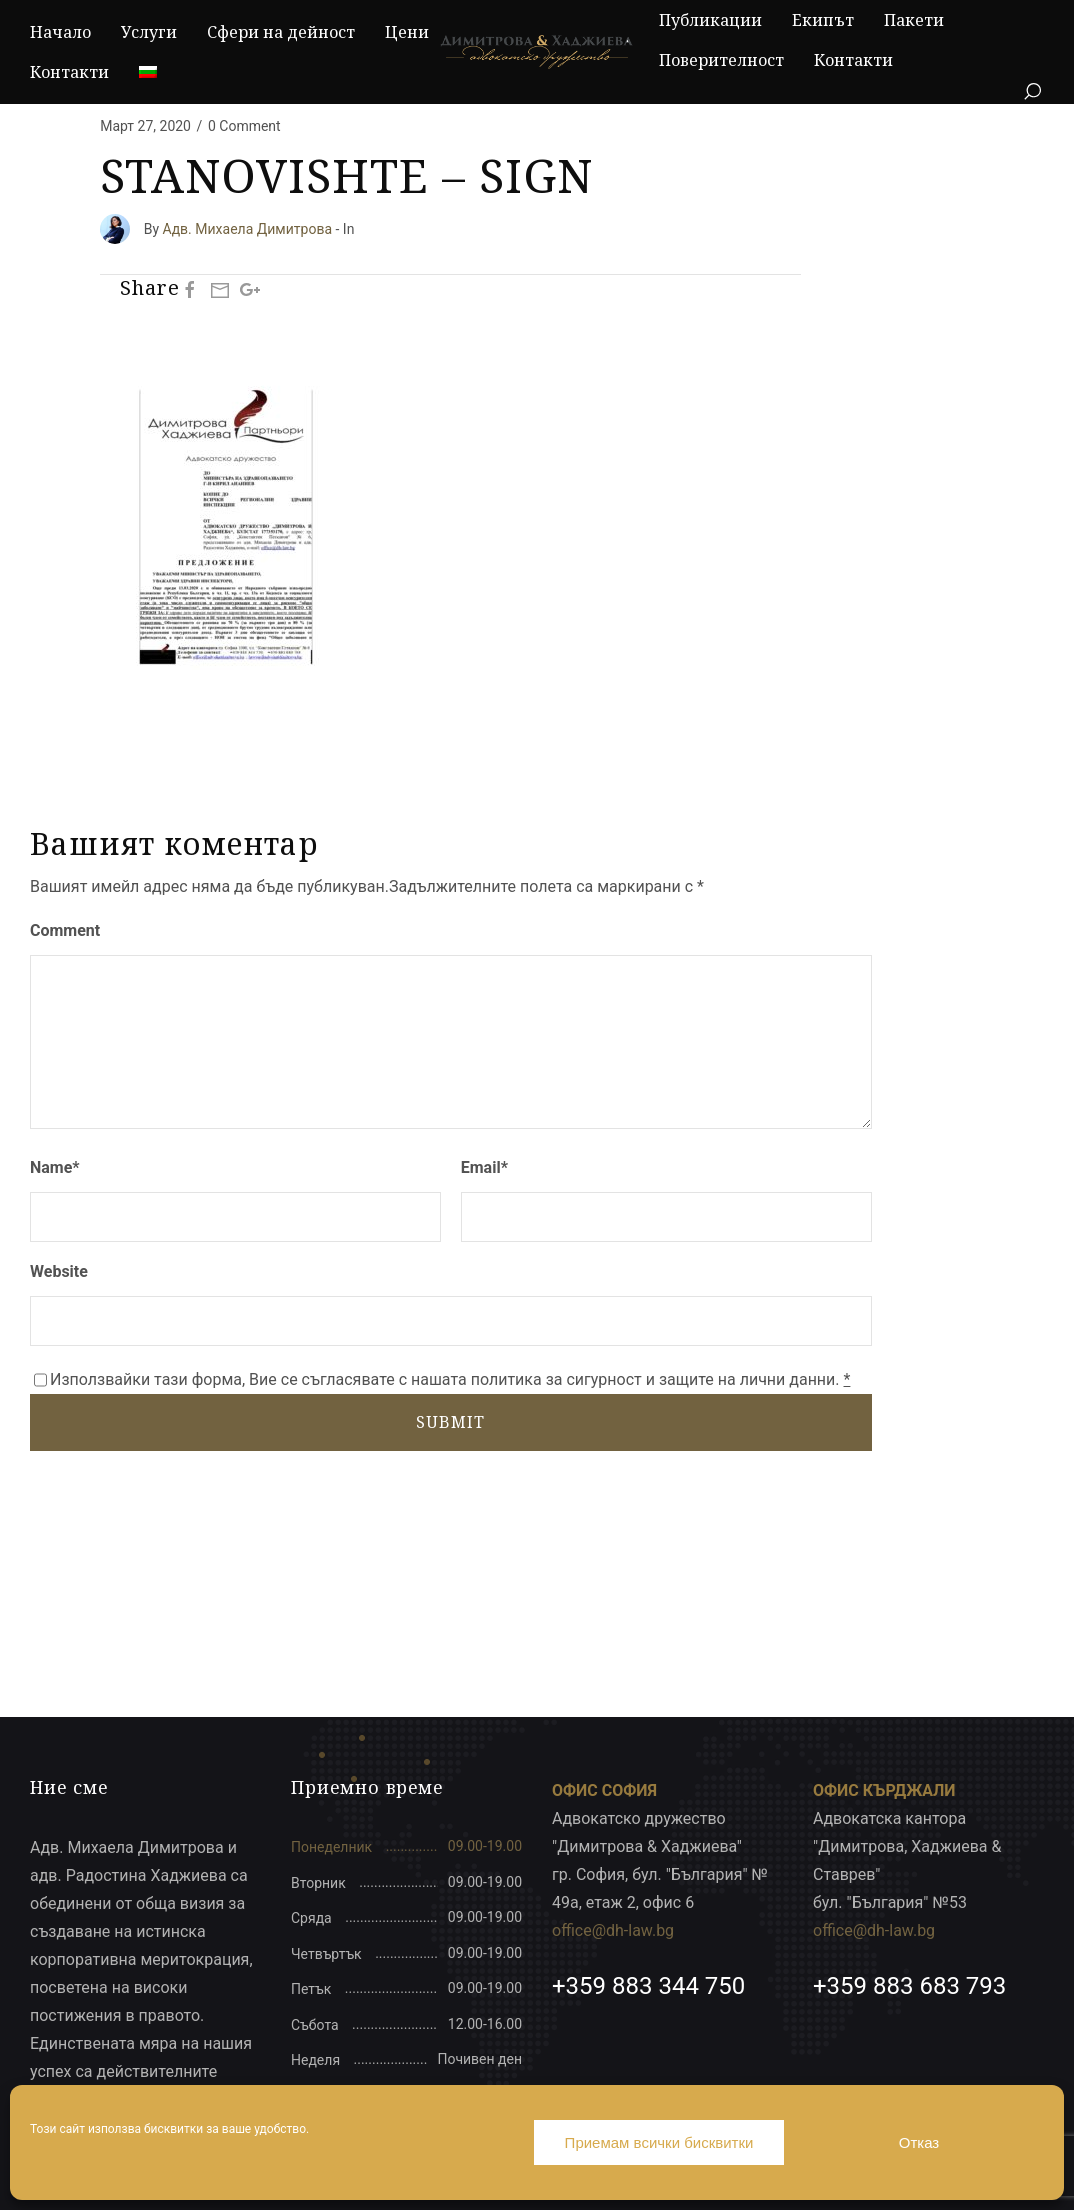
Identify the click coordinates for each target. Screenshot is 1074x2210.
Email (484, 1167)
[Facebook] (190, 289)
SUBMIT (450, 1422)
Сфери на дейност (281, 32)
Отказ (919, 2142)
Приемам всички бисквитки (659, 2142)
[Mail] (220, 289)
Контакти (69, 72)
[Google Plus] (250, 289)
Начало (60, 32)
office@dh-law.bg (613, 1930)
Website (59, 1271)
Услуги (149, 32)
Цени (407, 32)
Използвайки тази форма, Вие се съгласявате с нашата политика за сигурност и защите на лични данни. (450, 1379)
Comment (65, 930)
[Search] (1032, 92)
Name (55, 1167)
